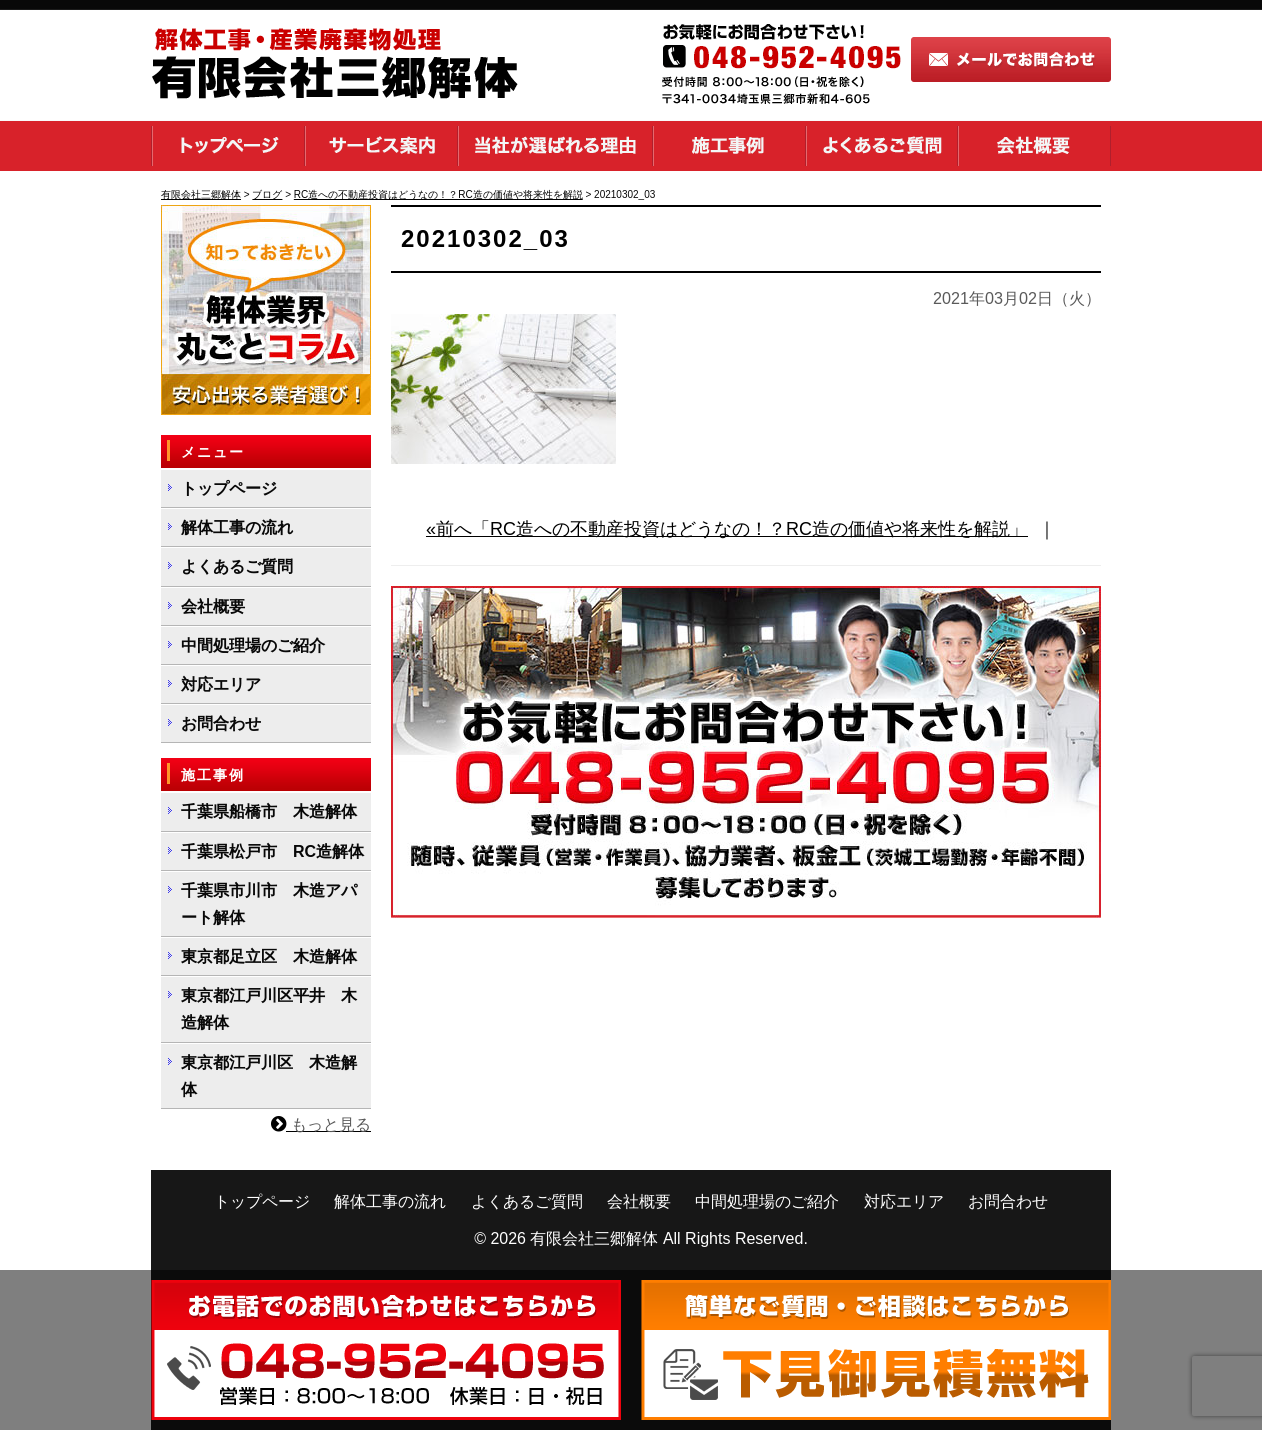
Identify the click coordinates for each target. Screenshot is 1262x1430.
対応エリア (221, 684)
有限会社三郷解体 (594, 1238)
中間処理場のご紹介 (253, 645)
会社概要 (1034, 146)
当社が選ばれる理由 (555, 146)
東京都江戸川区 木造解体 (269, 1076)
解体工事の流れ (237, 527)
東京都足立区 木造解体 (269, 956)
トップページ (228, 146)
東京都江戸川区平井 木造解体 (269, 1009)
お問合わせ (221, 723)
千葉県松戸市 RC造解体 (272, 851)
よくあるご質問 (882, 146)
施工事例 (729, 146)
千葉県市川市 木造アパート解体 (269, 904)
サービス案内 (381, 146)
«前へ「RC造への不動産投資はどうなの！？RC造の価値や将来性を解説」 (727, 529)
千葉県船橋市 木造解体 (269, 811)
